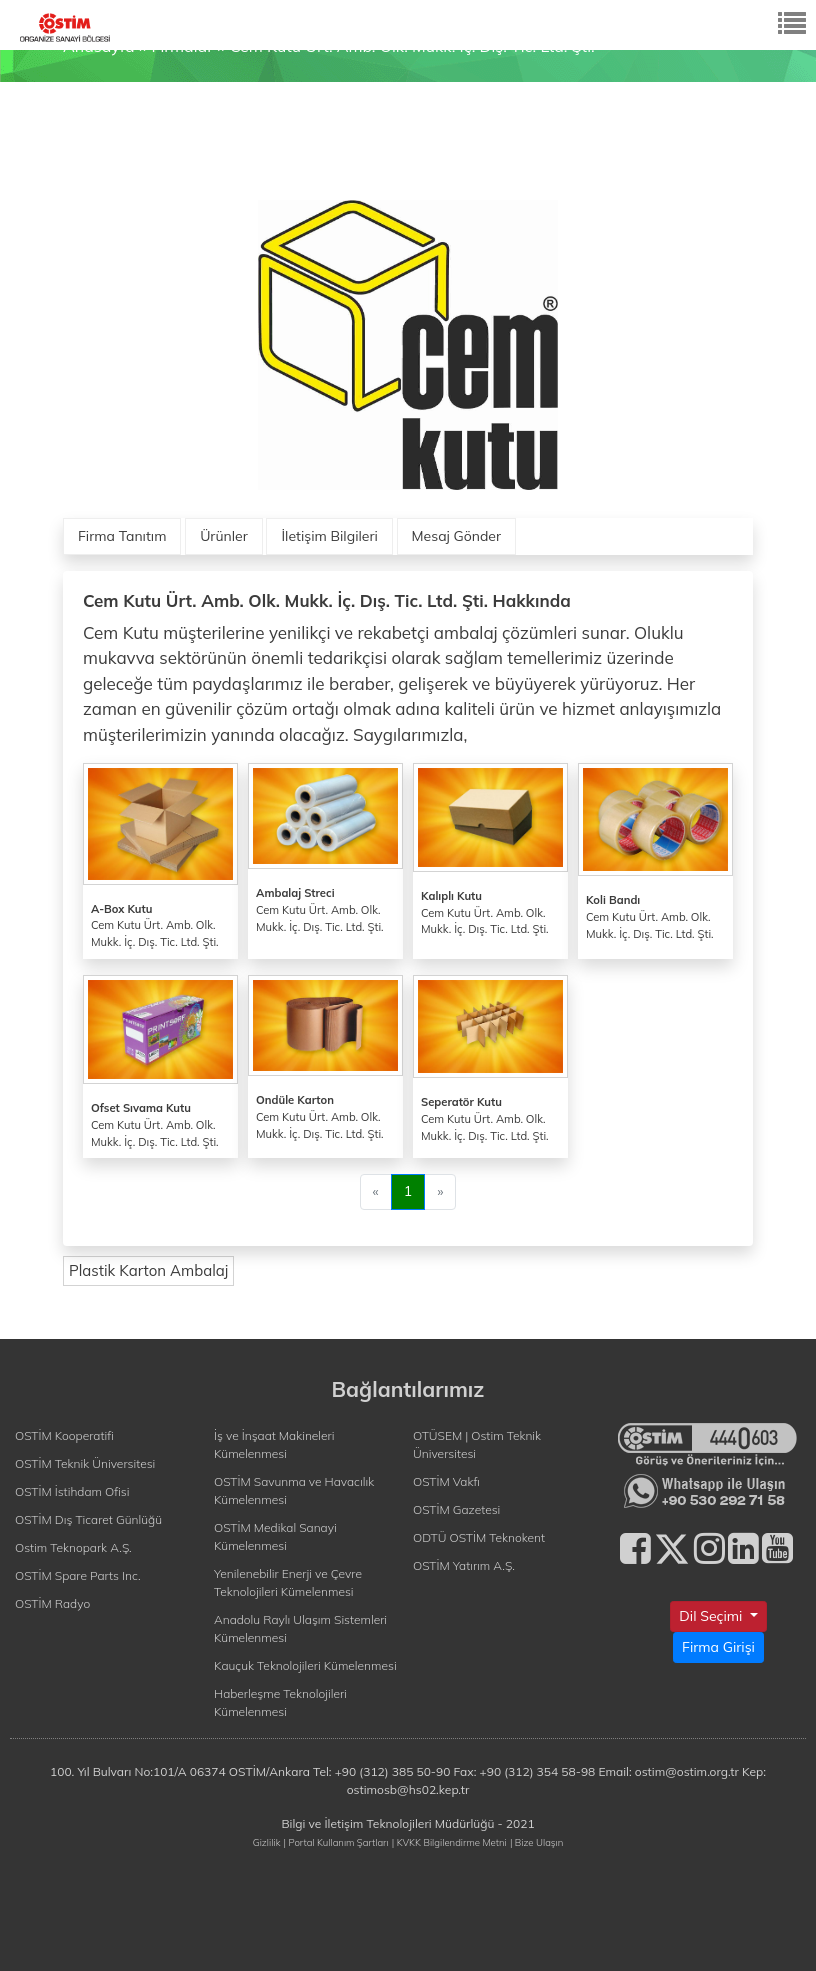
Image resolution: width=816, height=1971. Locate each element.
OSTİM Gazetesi (456, 1509)
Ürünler (224, 536)
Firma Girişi (718, 1647)
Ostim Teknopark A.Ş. (73, 1547)
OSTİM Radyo (52, 1603)
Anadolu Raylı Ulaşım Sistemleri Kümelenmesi (300, 1628)
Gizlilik (267, 1842)
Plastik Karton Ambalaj (148, 1270)
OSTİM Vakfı (446, 1481)
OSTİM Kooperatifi (64, 1435)
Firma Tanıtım (122, 536)
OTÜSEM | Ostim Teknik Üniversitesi (477, 1444)
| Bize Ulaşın (536, 1842)
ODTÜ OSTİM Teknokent (479, 1537)
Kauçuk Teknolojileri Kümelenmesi (305, 1665)
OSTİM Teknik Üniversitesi (85, 1463)
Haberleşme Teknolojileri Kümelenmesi (280, 1702)
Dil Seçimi (712, 1616)
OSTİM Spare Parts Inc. (78, 1575)
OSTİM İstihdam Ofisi (72, 1491)
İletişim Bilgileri (329, 536)
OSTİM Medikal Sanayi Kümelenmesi (275, 1536)
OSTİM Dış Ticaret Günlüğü (88, 1519)
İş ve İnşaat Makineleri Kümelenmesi (274, 1444)
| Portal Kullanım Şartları (336, 1842)
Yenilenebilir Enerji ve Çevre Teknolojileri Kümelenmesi (288, 1582)
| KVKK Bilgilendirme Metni (449, 1842)
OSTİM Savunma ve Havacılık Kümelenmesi (294, 1490)
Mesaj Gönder (457, 536)
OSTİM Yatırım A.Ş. (464, 1565)
